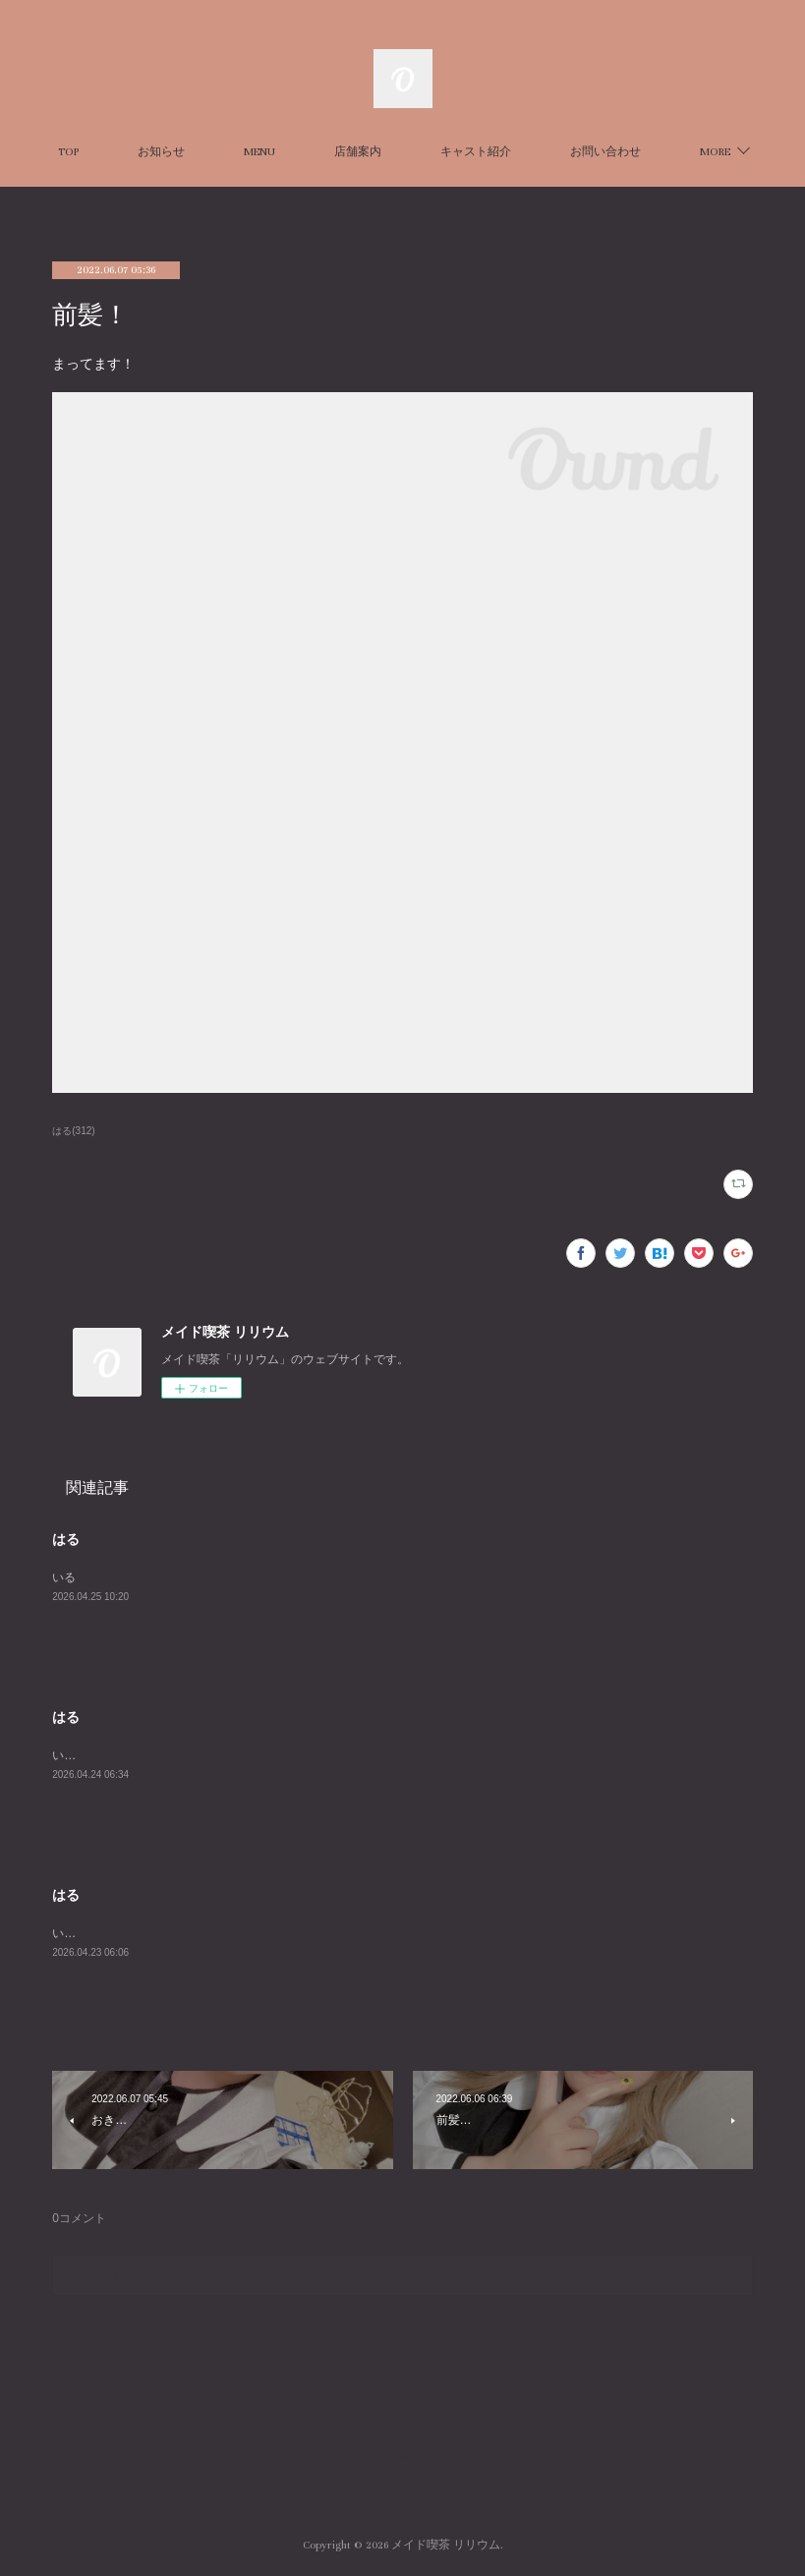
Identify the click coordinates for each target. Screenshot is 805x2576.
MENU (324, 151)
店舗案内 (422, 151)
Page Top (402, 2466)
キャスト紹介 (540, 151)
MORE (650, 151)
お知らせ (226, 151)
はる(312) (73, 1130)
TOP (133, 151)
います (69, 1755)
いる (64, 1577)
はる (66, 1539)
